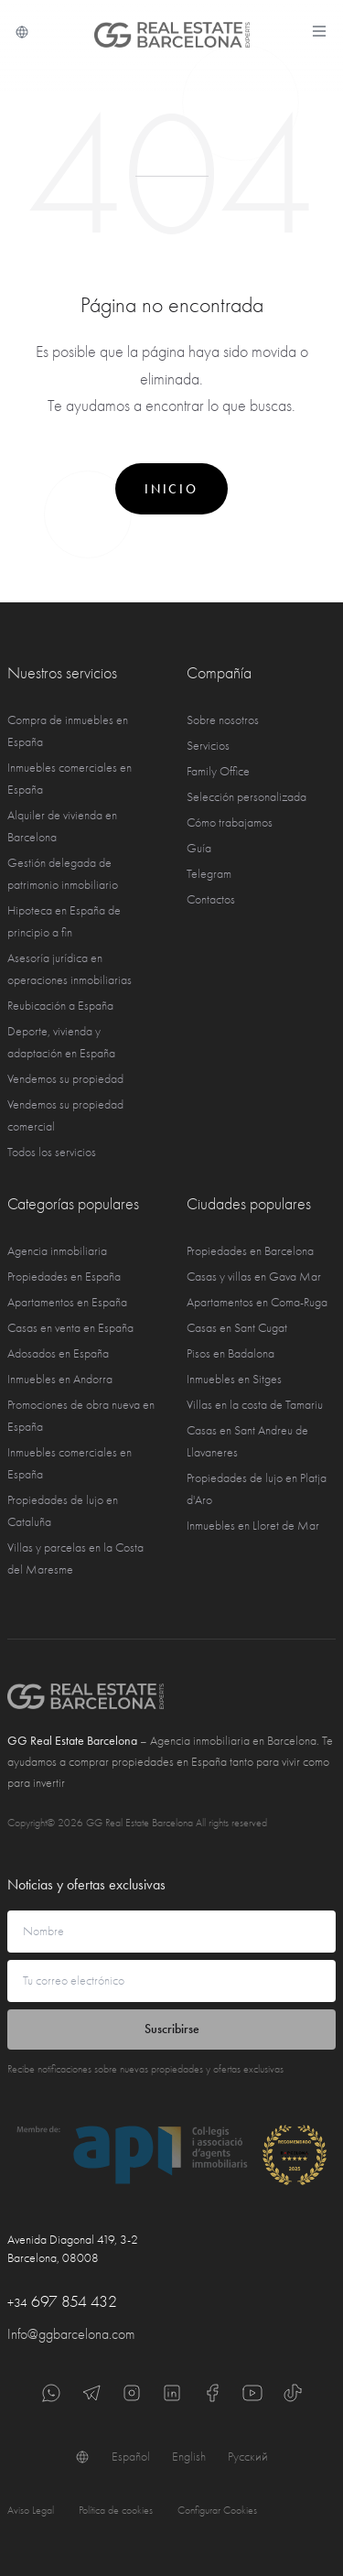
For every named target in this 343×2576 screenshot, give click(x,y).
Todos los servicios (51, 1152)
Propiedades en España (64, 1276)
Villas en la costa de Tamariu (255, 1404)
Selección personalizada (246, 797)
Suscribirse (172, 2029)
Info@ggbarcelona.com (70, 2334)
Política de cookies (116, 2510)
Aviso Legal (30, 2510)
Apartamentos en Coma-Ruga (257, 1302)
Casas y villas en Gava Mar (254, 1276)
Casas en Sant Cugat (237, 1328)
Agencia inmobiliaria (57, 1251)
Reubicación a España (60, 1005)
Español (131, 2456)
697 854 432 (62, 2301)
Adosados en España (58, 1353)
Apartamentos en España (67, 1302)
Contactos (211, 899)
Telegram (209, 874)
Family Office (218, 771)
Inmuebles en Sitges (234, 1379)
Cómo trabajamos (230, 822)
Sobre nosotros (223, 720)
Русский (248, 2456)
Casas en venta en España (70, 1328)
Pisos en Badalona (230, 1353)
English (189, 2456)
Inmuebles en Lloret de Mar (253, 1525)
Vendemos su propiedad (65, 1079)
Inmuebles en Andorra (60, 1379)
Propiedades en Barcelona (250, 1251)
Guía (199, 848)
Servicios (208, 745)
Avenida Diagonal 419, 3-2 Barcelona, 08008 (72, 2249)
